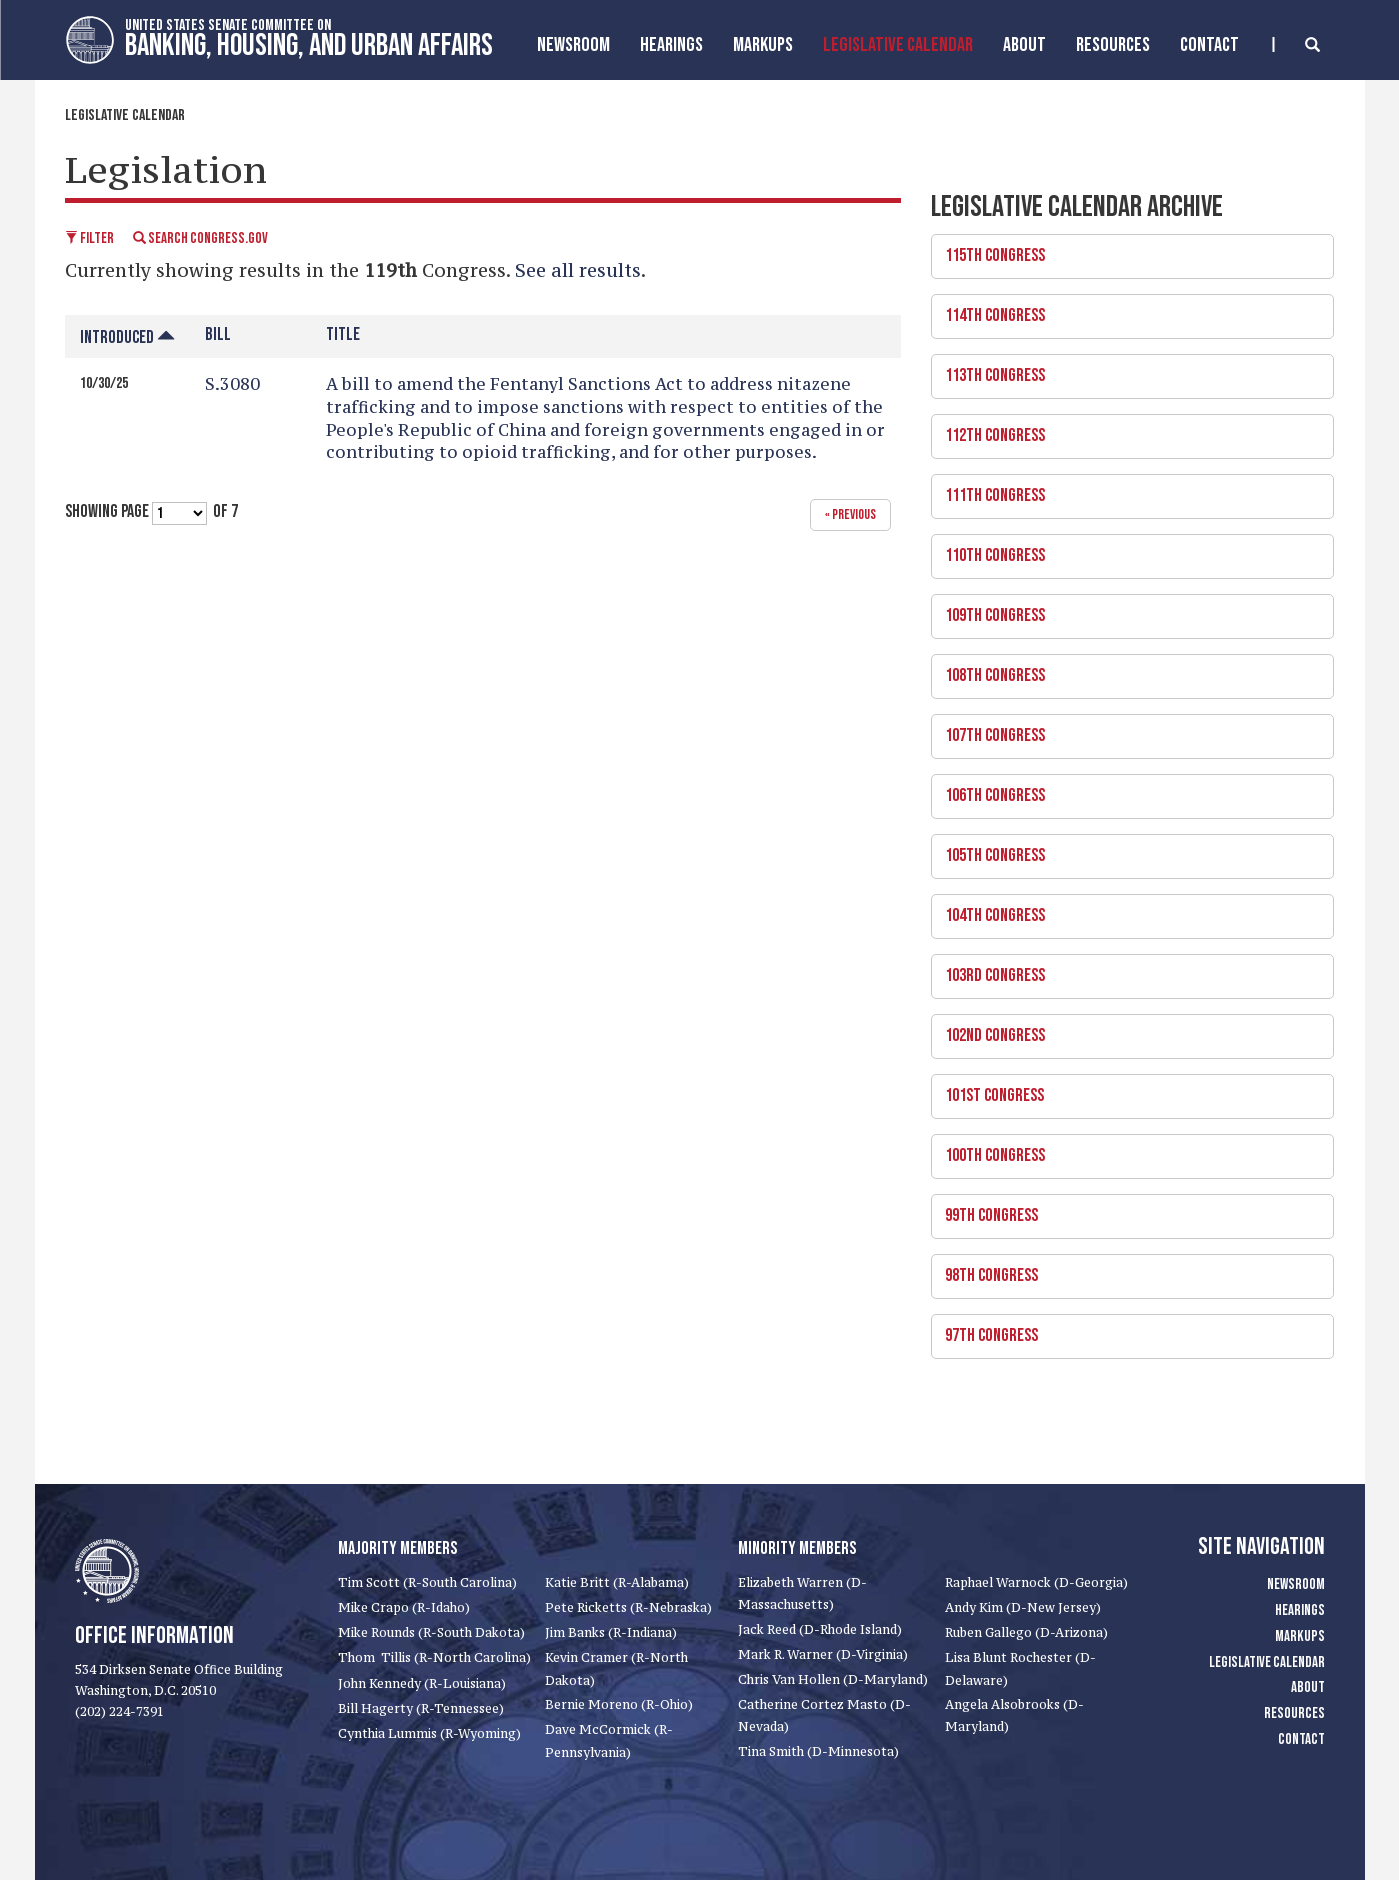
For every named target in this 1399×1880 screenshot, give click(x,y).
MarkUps (763, 45)
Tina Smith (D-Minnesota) (818, 1751)
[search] (1296, 44)
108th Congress (1125, 670)
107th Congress (1125, 730)
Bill (218, 334)
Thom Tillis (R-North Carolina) (434, 1657)
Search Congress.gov (200, 238)
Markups (1300, 1636)
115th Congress (1125, 250)
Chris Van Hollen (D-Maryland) (833, 1679)
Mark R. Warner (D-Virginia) (823, 1654)
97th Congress (1125, 1330)
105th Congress (1125, 850)
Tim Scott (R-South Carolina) (427, 1582)
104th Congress (1125, 910)
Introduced (127, 337)
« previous (850, 514)
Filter (89, 238)
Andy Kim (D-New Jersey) (1023, 1607)
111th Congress (1125, 490)
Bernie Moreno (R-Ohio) (619, 1704)
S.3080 (232, 384)
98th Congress (1125, 1270)
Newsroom (573, 45)
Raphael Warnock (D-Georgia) (1036, 1582)
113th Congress (1125, 370)
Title (343, 334)
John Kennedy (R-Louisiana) (422, 1683)
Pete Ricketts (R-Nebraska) (628, 1607)
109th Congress (1125, 610)
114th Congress (1125, 310)
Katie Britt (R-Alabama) (617, 1582)
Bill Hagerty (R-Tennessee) (421, 1708)
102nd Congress (1125, 1030)
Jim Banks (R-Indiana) (611, 1632)
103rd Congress (1125, 970)
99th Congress (1125, 1210)
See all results (578, 270)
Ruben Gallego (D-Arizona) (1026, 1632)
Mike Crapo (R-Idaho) (404, 1607)
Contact (1209, 45)
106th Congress (1125, 790)
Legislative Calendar (898, 45)
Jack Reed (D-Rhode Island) (820, 1629)
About (1024, 45)
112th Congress (1125, 430)
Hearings (671, 45)
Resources (1113, 45)
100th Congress (1125, 1150)
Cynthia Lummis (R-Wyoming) (429, 1733)
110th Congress (1125, 550)
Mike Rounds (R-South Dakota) (431, 1632)
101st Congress (1125, 1090)
